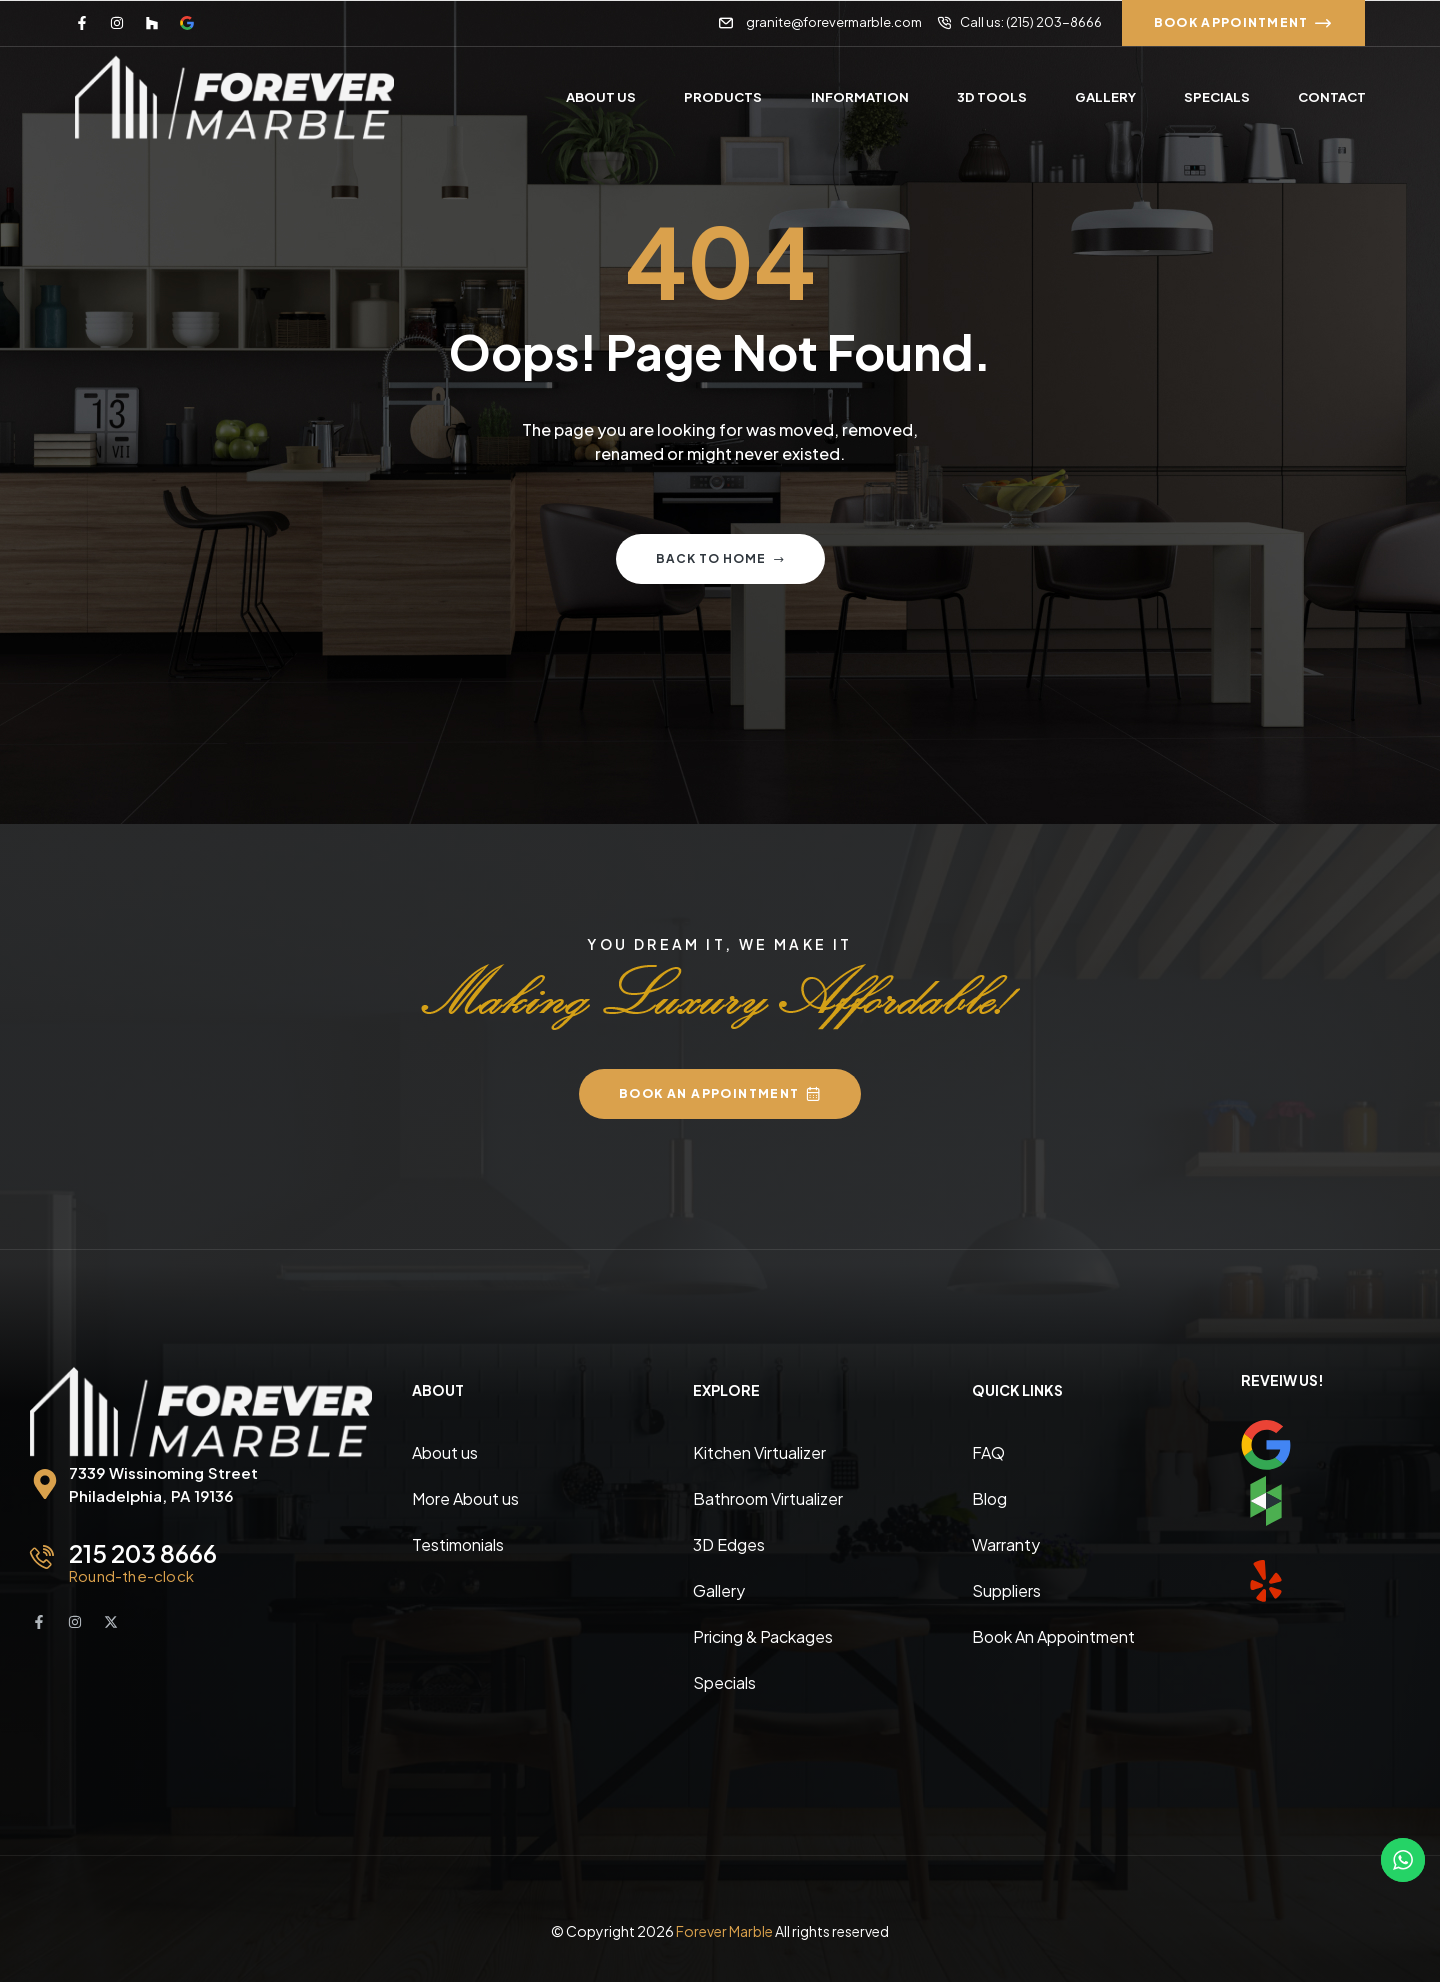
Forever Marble (724, 1931)
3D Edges (729, 1544)
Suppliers (1006, 1590)
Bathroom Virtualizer (768, 1498)
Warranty (1006, 1544)
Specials (724, 1682)
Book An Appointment (1053, 1636)
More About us (465, 1498)
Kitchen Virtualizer (759, 1452)
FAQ (988, 1452)
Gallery (719, 1590)
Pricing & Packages (763, 1636)
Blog (989, 1498)
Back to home (720, 558)
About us (445, 1452)
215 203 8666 (143, 1553)
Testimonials (458, 1544)
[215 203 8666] (42, 1557)
